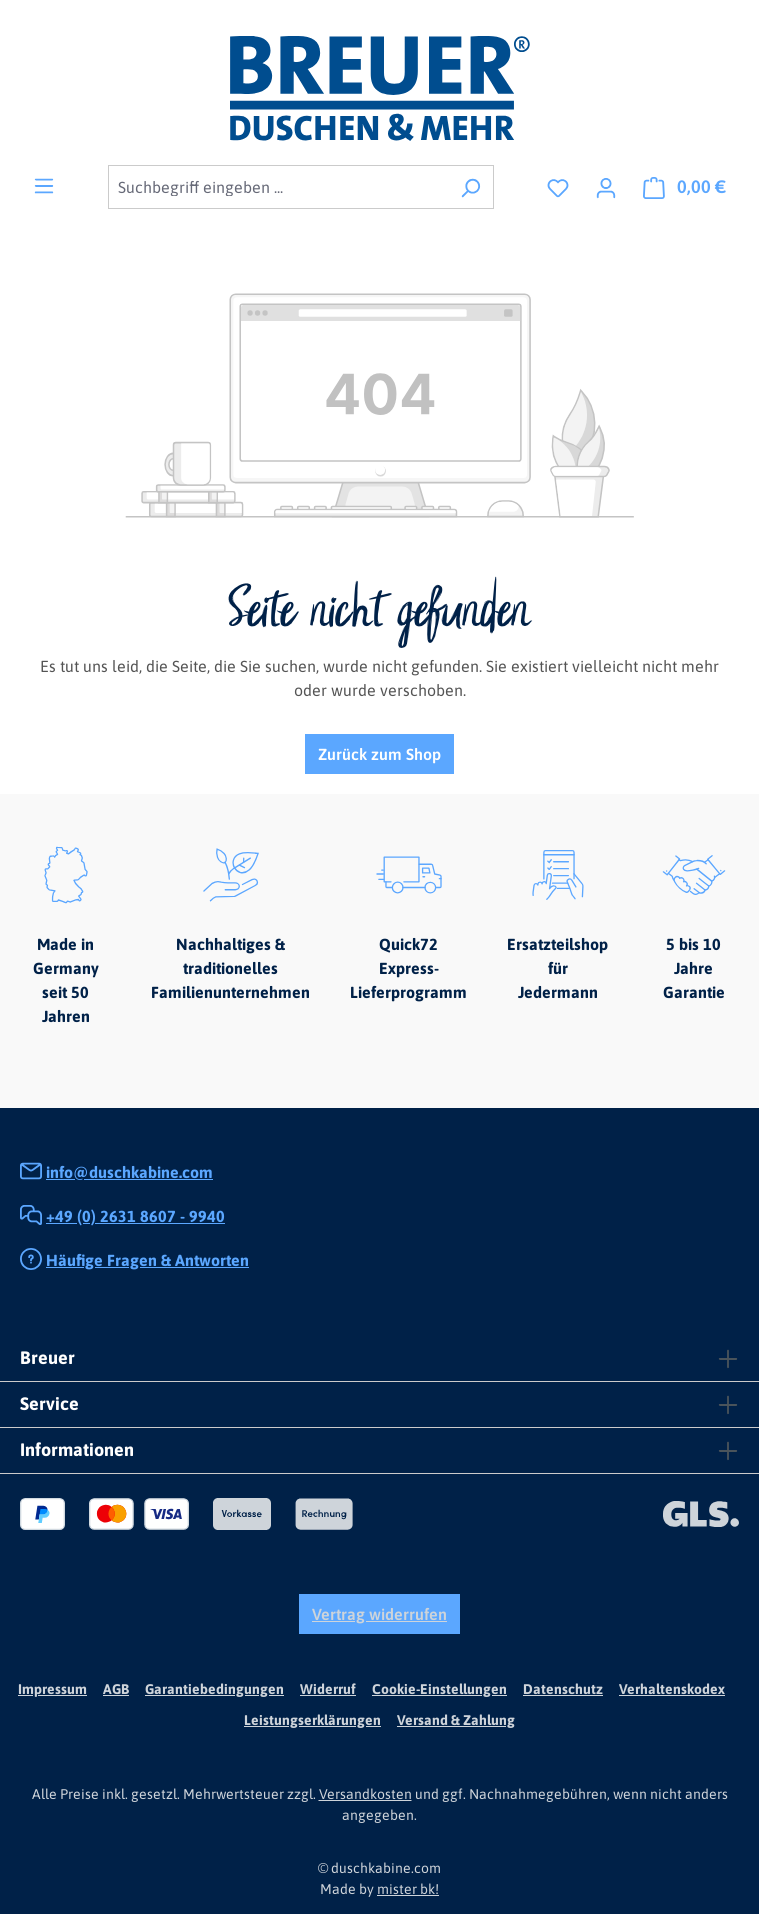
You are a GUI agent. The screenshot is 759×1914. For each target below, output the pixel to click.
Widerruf (328, 1689)
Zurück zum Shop (379, 754)
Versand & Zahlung (456, 1720)
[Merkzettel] (558, 187)
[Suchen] (470, 187)
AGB (116, 1689)
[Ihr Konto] (606, 187)
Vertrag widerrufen (379, 1614)
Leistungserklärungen (312, 1720)
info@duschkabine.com (129, 1172)
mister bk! (408, 1889)
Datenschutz (563, 1689)
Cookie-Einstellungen (439, 1689)
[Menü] (44, 185)
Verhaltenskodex (672, 1689)
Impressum (52, 1689)
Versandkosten (365, 1794)
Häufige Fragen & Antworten (147, 1260)
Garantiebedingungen (214, 1689)
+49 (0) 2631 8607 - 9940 (135, 1216)
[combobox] (278, 187)
